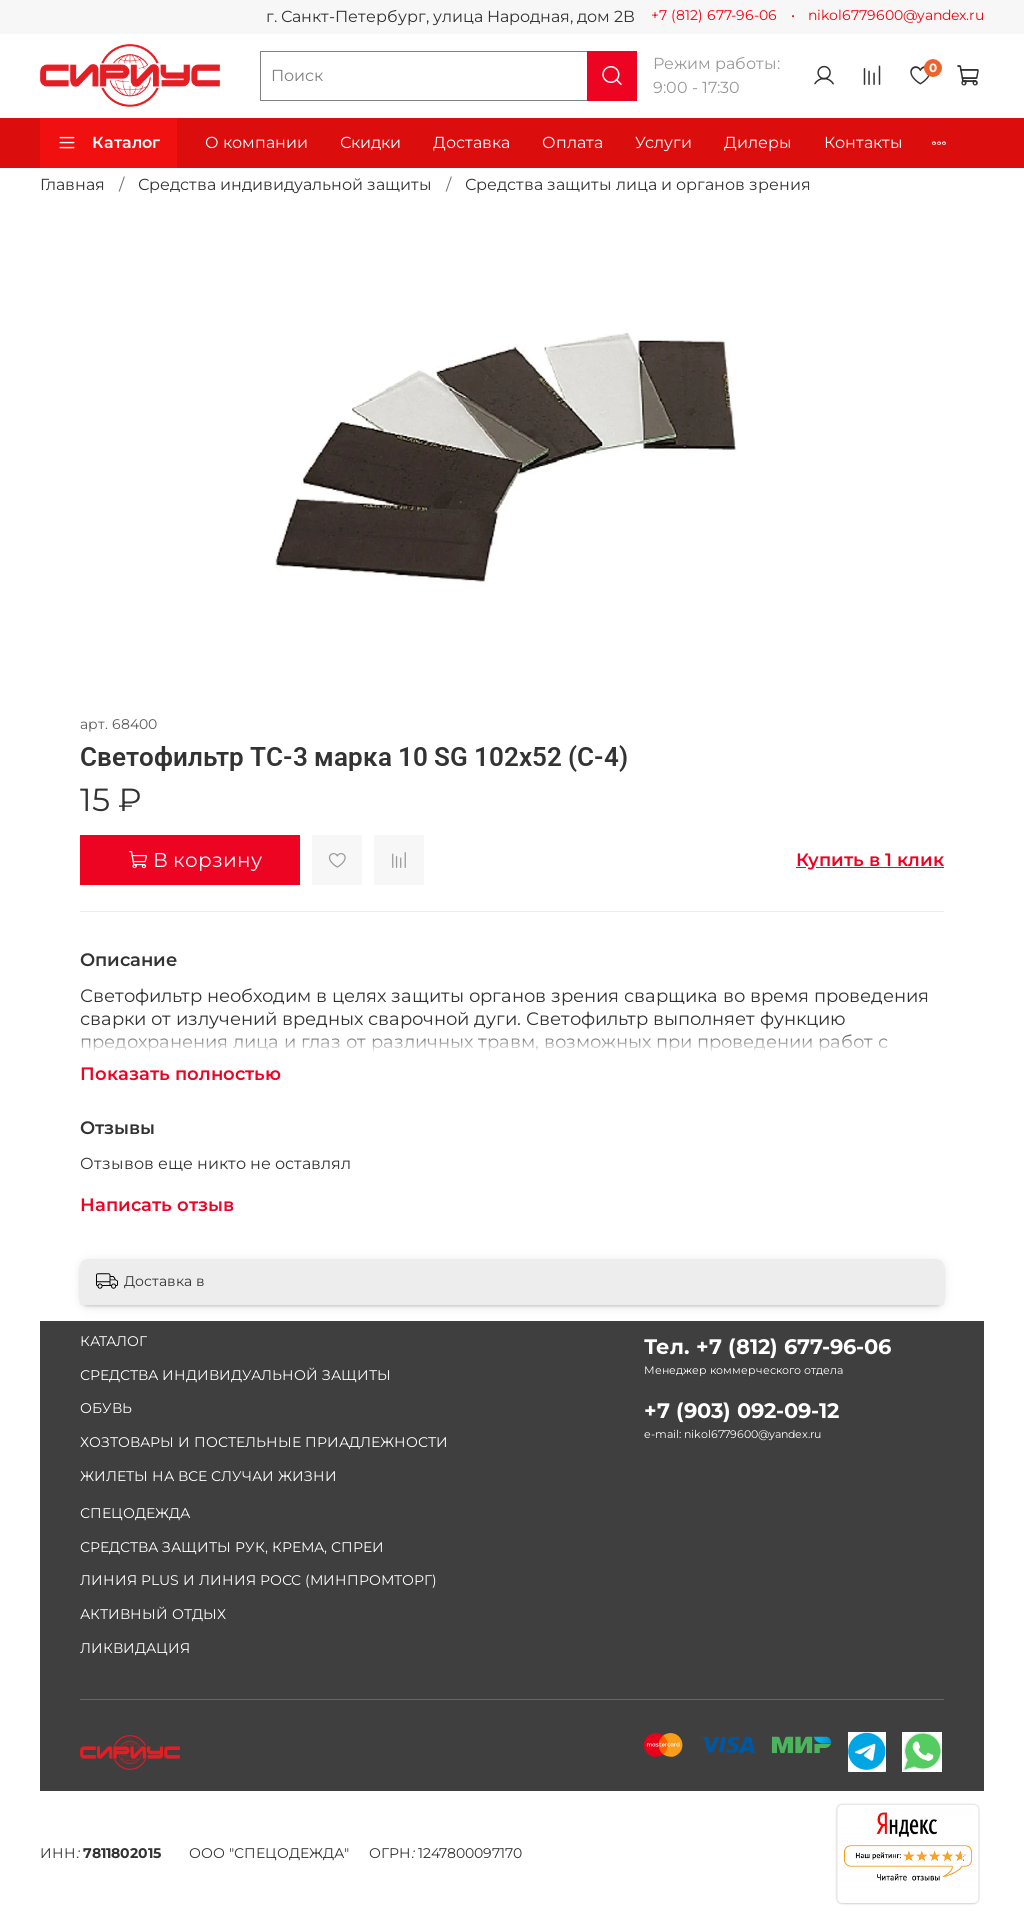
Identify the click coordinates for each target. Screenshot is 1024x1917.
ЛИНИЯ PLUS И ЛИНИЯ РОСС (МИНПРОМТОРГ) (258, 1580)
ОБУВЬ (106, 1408)
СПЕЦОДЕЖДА (135, 1513)
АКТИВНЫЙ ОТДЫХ (153, 1614)
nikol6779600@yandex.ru (896, 15)
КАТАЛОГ (113, 1341)
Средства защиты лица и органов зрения (638, 184)
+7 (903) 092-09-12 (741, 1410)
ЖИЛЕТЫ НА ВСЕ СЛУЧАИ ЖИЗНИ (208, 1476)
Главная (72, 184)
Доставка (471, 142)
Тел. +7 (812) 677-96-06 (767, 1346)
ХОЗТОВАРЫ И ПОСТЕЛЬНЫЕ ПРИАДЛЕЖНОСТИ (264, 1442)
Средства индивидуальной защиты (285, 184)
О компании (256, 142)
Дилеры (758, 142)
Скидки (370, 142)
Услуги (663, 142)
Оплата (572, 142)
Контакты (863, 142)
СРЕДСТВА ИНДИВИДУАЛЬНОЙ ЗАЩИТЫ (235, 1375)
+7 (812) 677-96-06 (714, 15)
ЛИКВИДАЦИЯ (135, 1648)
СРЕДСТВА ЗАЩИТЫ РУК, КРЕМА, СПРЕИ (232, 1547)
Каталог (108, 143)
